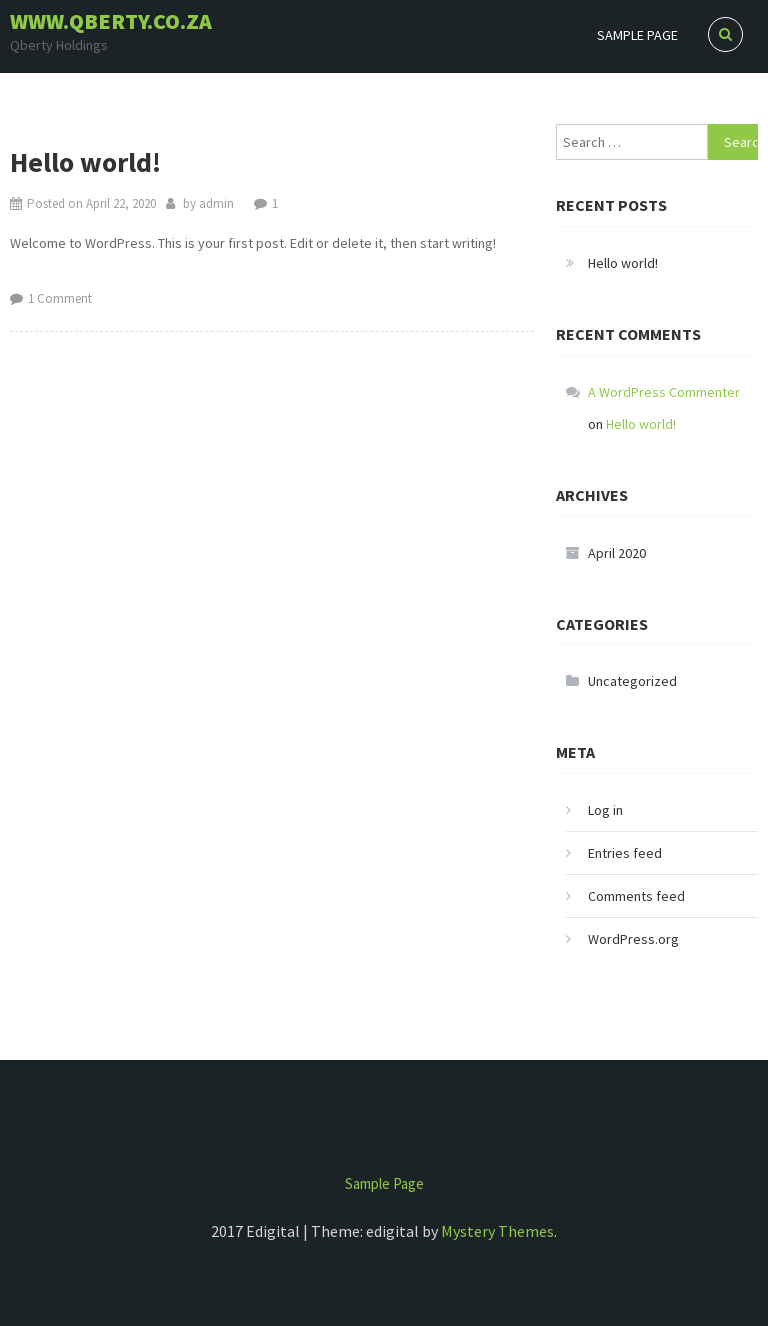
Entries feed (625, 853)
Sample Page (637, 35)
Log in (605, 810)
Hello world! (85, 162)
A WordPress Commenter (664, 392)
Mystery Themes (497, 1231)
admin (216, 203)
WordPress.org (633, 939)
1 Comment (60, 298)
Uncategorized (632, 681)
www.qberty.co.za (111, 21)
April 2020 (617, 553)
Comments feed (636, 896)
